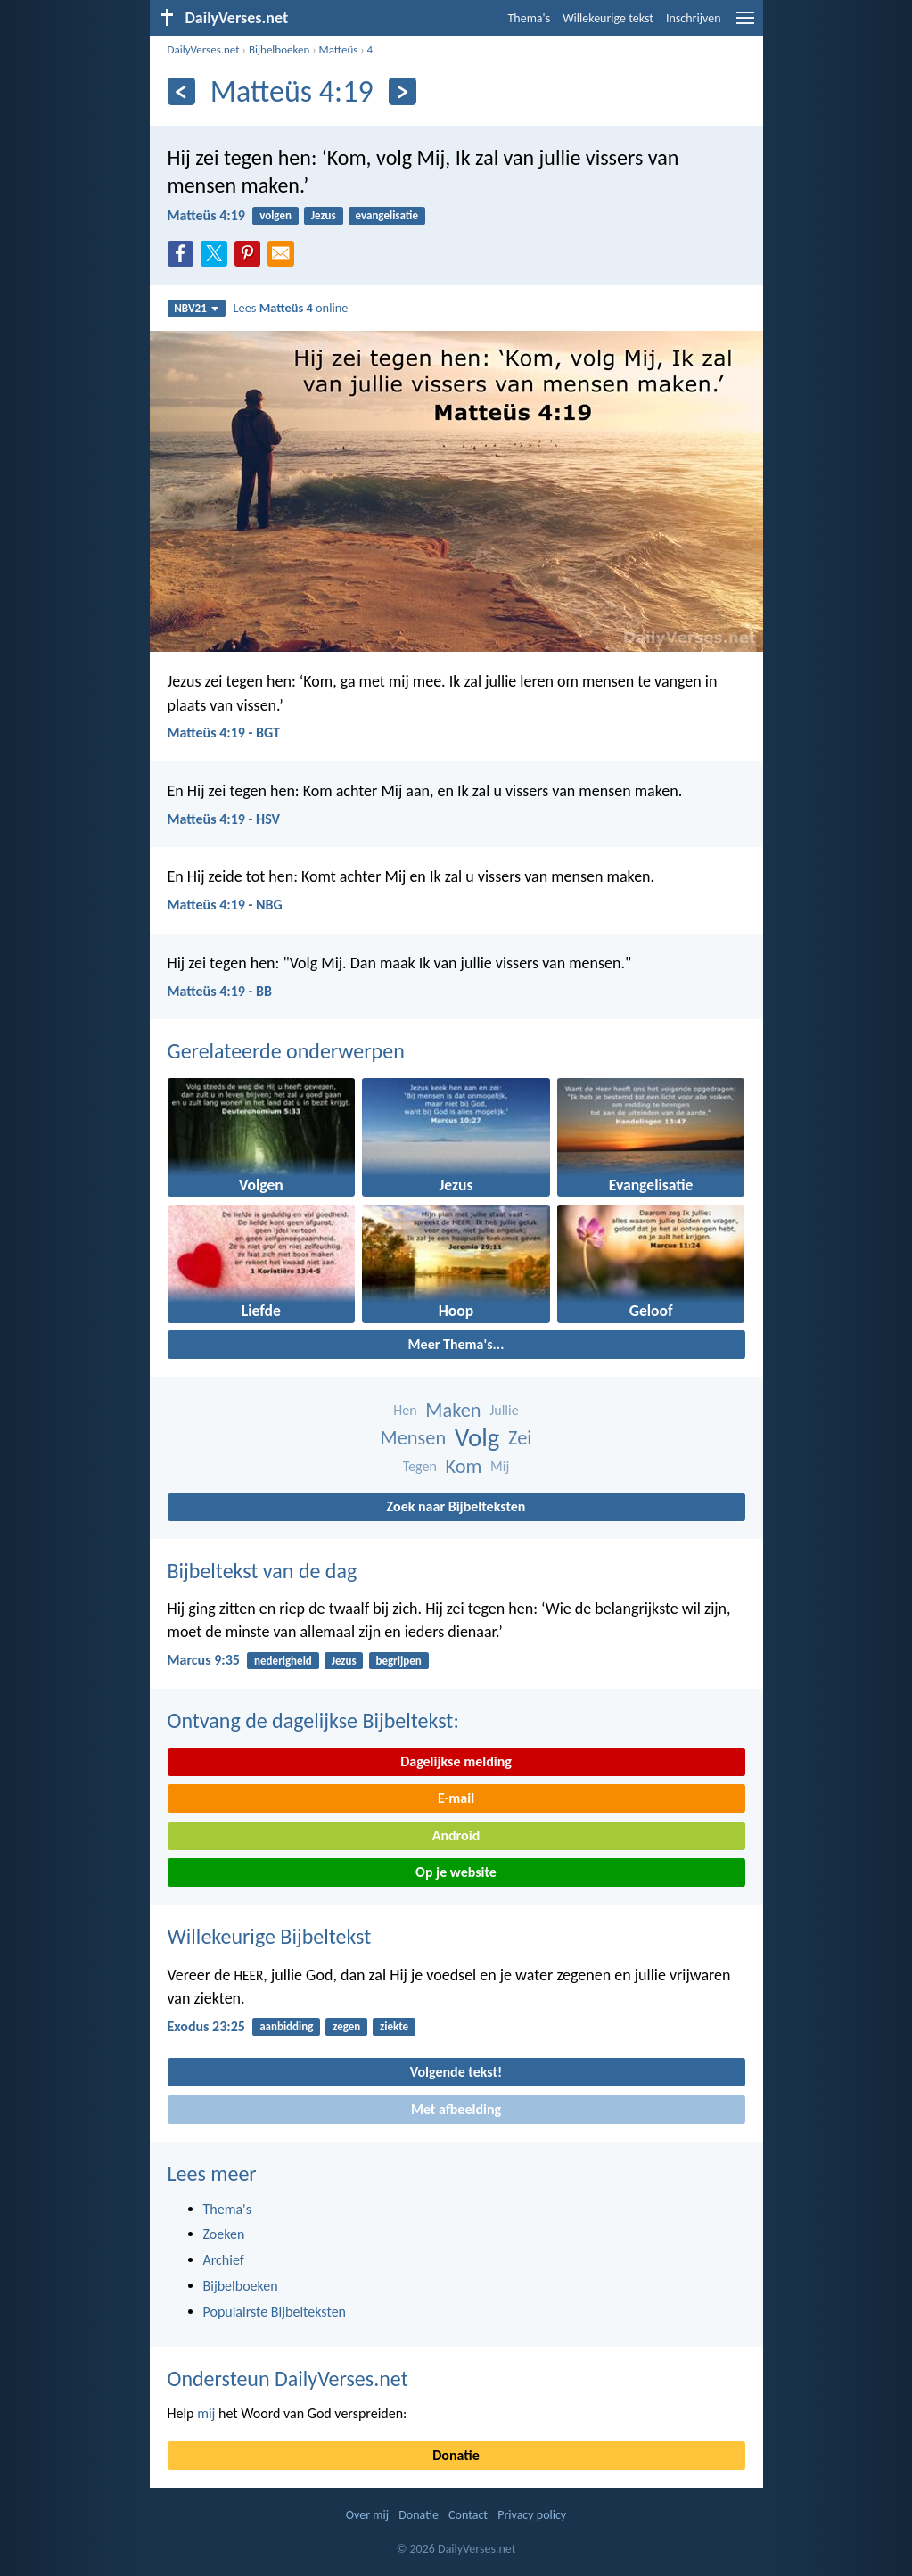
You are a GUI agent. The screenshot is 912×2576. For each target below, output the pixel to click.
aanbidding (286, 2026)
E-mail (456, 1798)
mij (206, 2413)
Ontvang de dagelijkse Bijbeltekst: (313, 1720)
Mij (499, 1466)
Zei (519, 1438)
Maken (453, 1410)
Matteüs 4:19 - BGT (224, 732)
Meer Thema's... (456, 1344)
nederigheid (283, 1660)
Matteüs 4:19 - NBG (225, 904)
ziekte (394, 2026)
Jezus (323, 215)
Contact (468, 2515)
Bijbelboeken (279, 49)
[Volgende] (402, 91)
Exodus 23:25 (206, 2026)
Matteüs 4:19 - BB (220, 991)
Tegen (420, 1466)
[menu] (745, 24)
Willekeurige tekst (608, 18)
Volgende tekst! (456, 2071)
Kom (464, 1466)
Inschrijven (693, 18)
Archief (223, 2259)
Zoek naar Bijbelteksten (456, 1506)
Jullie (503, 1410)
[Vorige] (181, 91)
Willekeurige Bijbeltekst (270, 1936)
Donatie (455, 2455)
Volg (477, 1437)
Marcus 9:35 (204, 1659)
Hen (404, 1410)
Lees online (290, 308)
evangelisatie (387, 215)
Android (456, 1835)
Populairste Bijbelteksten (275, 2311)
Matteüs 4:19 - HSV (224, 819)
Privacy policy (531, 2515)
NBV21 (196, 308)
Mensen (414, 1438)
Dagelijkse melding (456, 1761)
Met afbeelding (456, 2109)
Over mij (367, 2515)
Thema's (529, 18)
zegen (346, 2026)
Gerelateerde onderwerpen (286, 1051)
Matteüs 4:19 (206, 215)
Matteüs (338, 49)
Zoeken (224, 2234)
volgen (275, 215)
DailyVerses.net (204, 49)
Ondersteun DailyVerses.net (288, 2378)
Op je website (456, 1872)
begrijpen (398, 1660)
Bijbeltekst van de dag (262, 1571)
